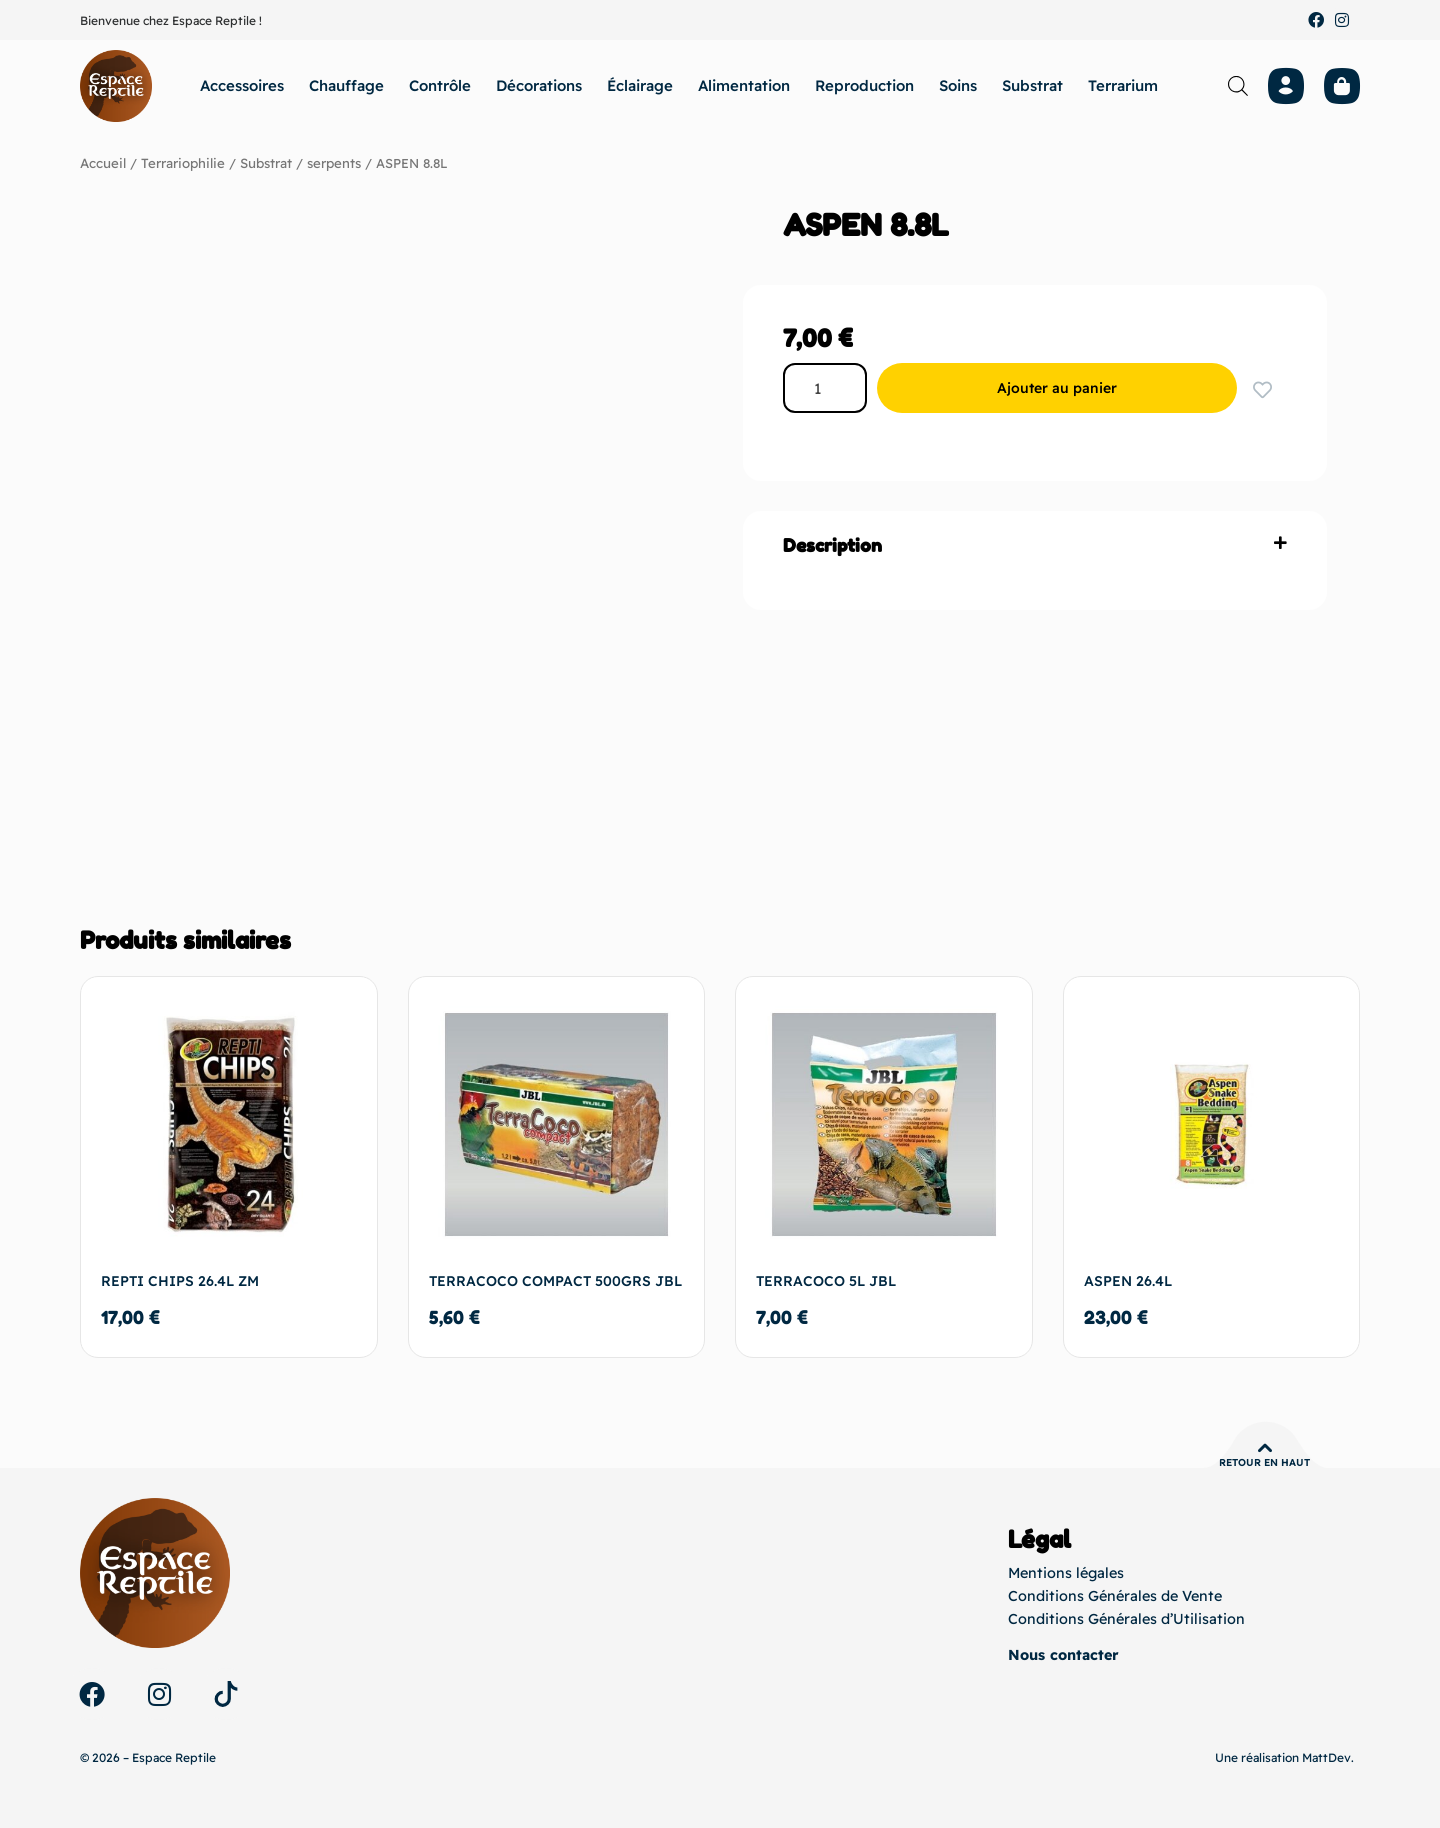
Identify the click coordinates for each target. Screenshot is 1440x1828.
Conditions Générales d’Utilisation (1121, 1618)
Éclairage (640, 85)
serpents (333, 163)
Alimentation (744, 85)
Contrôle (440, 85)
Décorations (539, 85)
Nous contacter (1062, 1655)
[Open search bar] (1238, 85)
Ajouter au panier (1065, 388)
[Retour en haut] (1265, 1448)
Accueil (103, 163)
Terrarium (1123, 85)
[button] (1035, 545)
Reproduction (864, 85)
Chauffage (346, 85)
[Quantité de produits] (833, 388)
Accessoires (242, 85)
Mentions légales (1064, 1574)
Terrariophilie (182, 163)
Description (832, 545)
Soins (958, 85)
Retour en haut (1264, 1462)
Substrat (1032, 85)
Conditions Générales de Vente (1111, 1596)
